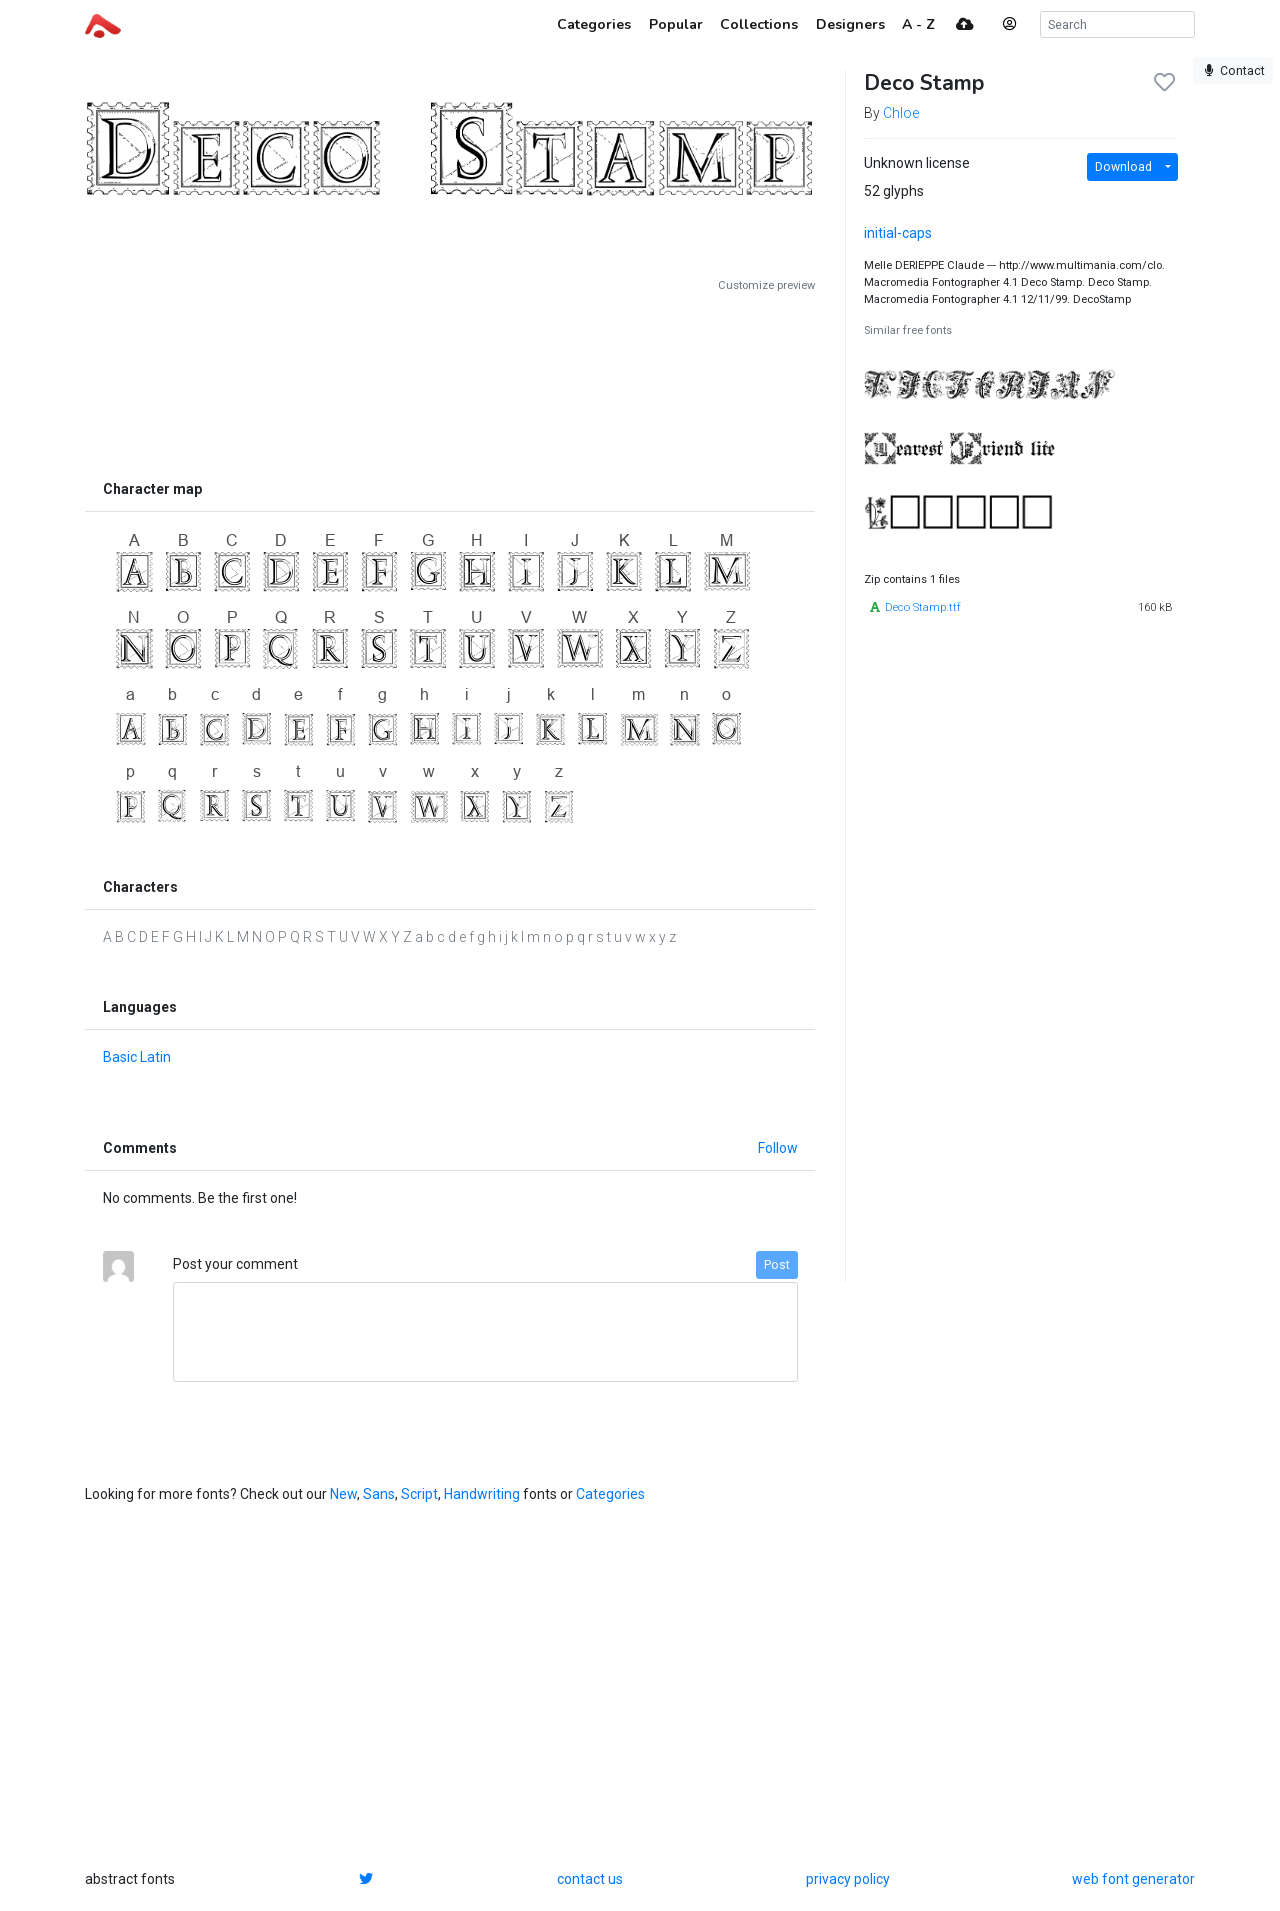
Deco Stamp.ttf (923, 607)
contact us (590, 1879)
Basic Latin (137, 1057)
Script (419, 1494)
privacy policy (848, 1879)
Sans (379, 1494)
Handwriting (482, 1494)
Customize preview (766, 285)
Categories (610, 1494)
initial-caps (898, 233)
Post (777, 1265)
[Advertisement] (450, 382)
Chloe (901, 113)
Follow (778, 1148)
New (343, 1494)
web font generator (1133, 1879)
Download (1123, 167)
